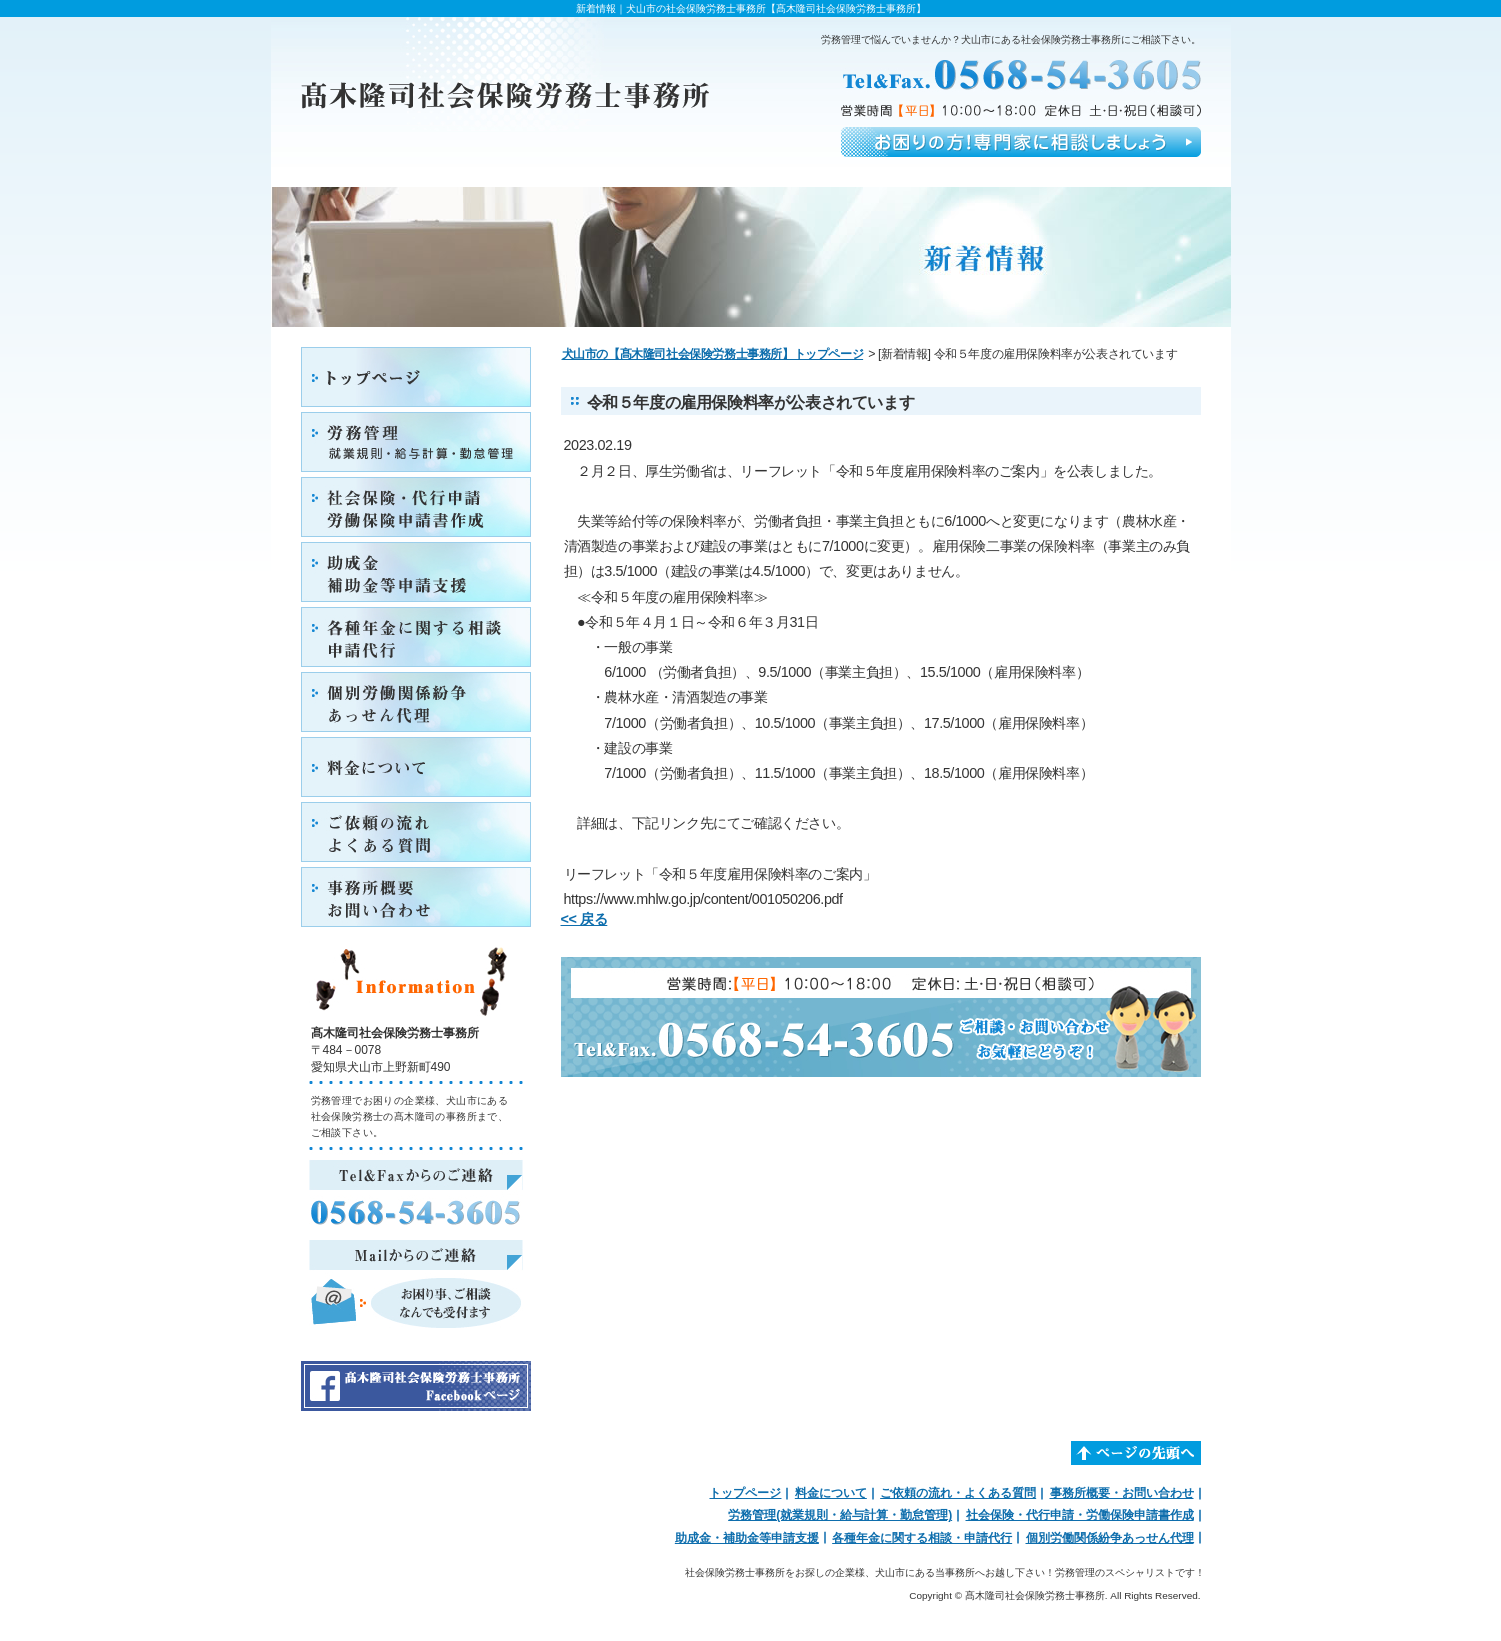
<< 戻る (584, 919)
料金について (831, 1493)
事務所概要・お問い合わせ (1122, 1493)
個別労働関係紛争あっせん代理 (1110, 1538)
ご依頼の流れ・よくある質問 (958, 1493)
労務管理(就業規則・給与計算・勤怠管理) (840, 1515)
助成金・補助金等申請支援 (747, 1538)
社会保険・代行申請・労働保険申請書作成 (1080, 1515)
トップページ (745, 1493)
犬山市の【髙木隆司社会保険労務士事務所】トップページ (713, 354)
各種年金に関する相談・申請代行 (922, 1538)
